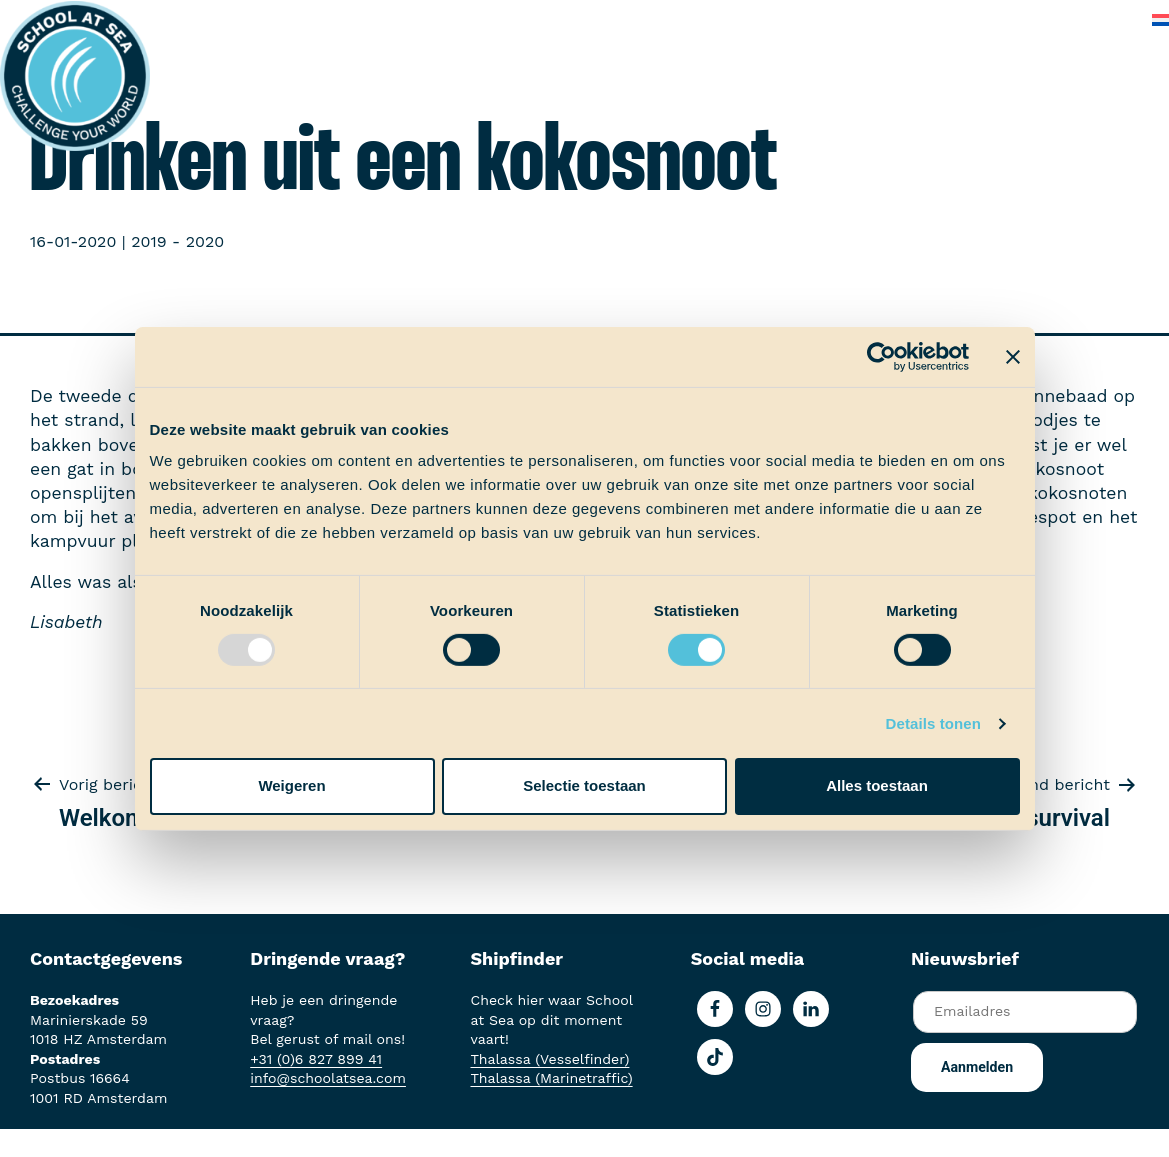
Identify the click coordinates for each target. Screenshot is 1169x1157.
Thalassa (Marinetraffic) (552, 1078)
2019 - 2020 (177, 241)
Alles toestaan (877, 785)
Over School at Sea (788, 19)
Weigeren (291, 785)
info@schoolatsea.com (328, 1078)
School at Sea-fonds (610, 19)
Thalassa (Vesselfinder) (550, 1059)
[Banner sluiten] (1013, 356)
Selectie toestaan (584, 785)
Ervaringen (466, 19)
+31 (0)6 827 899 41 (316, 1059)
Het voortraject (237, 19)
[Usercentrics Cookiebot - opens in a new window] (881, 356)
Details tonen (933, 723)
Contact (1097, 19)
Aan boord (360, 19)
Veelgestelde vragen (965, 19)
